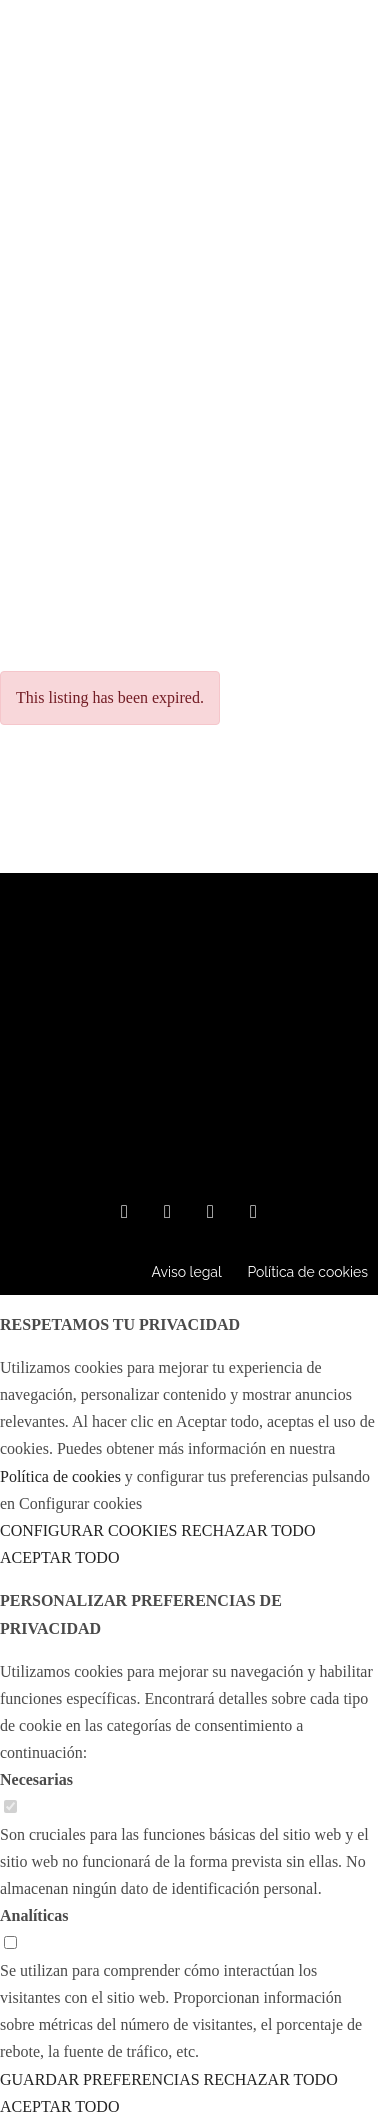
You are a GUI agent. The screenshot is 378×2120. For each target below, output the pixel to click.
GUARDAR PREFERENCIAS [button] (100, 2079)
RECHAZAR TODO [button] (248, 1530)
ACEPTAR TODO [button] (59, 1557)
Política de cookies (307, 1272)
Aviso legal (186, 1272)
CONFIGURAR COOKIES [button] (88, 1530)
